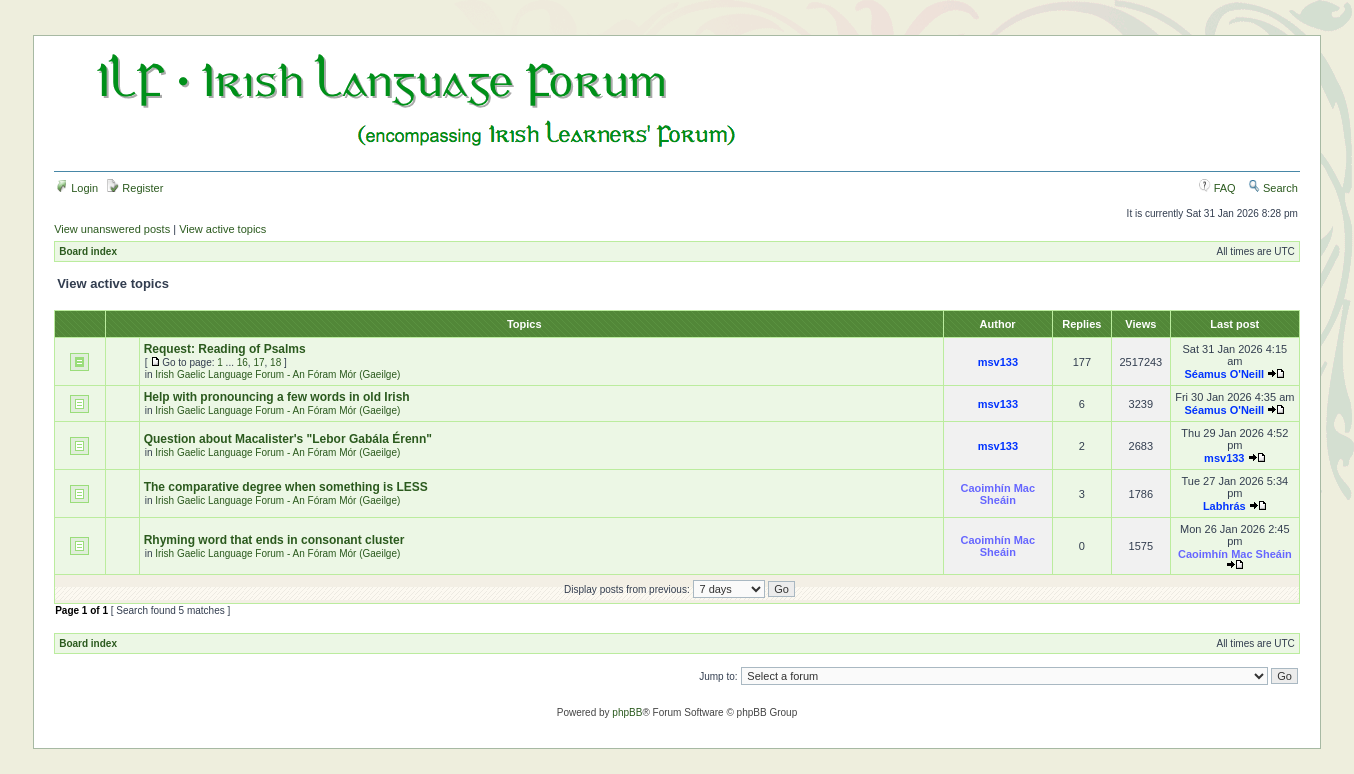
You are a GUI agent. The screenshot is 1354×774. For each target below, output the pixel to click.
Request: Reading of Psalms (225, 349)
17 (258, 362)
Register (135, 188)
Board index (88, 251)
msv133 (998, 362)
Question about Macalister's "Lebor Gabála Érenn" (288, 439)
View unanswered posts (112, 229)
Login (77, 188)
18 (275, 362)
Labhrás (1224, 506)
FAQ (1217, 188)
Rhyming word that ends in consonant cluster (274, 540)
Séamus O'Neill (1224, 374)
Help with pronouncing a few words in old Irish (277, 397)
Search (1273, 188)
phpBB (627, 712)
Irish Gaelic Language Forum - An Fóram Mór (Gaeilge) (277, 374)
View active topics (222, 229)
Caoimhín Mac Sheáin (998, 494)
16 (242, 362)
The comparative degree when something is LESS (286, 487)
